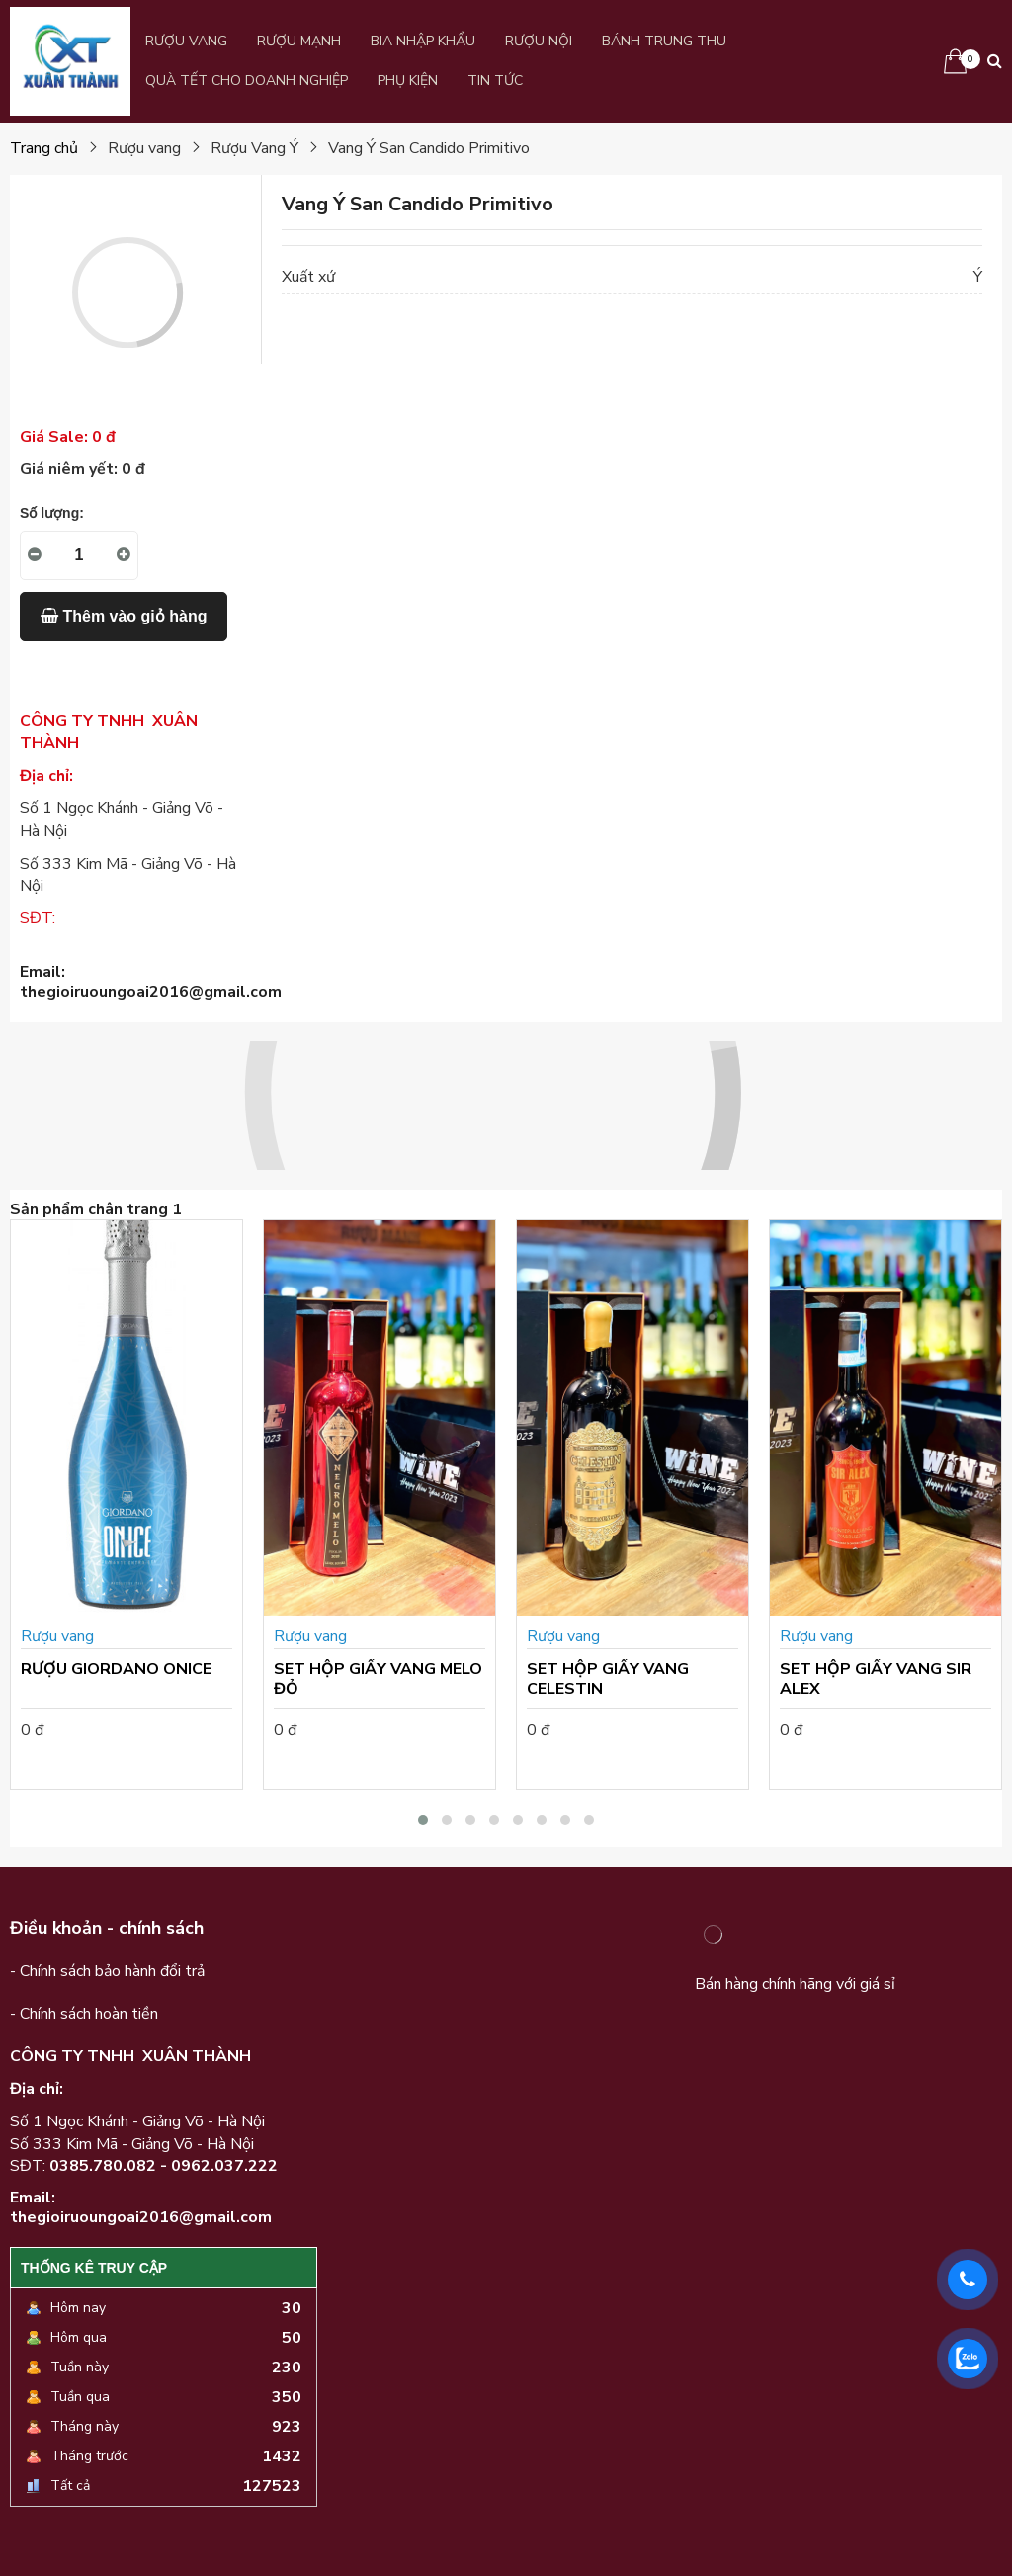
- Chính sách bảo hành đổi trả (107, 1971)
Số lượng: (52, 513)
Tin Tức (495, 80)
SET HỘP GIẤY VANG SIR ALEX (875, 1679)
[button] (423, 1820)
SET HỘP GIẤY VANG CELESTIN (608, 1679)
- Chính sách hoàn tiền (84, 2014)
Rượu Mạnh (299, 41)
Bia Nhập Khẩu (423, 41)
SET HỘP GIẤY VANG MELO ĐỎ (378, 1679)
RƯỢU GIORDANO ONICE (116, 1669)
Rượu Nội (538, 41)
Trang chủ (44, 148)
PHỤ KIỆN (408, 80)
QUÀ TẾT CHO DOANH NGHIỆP (246, 80)
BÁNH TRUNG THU (664, 41)
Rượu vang (186, 41)
